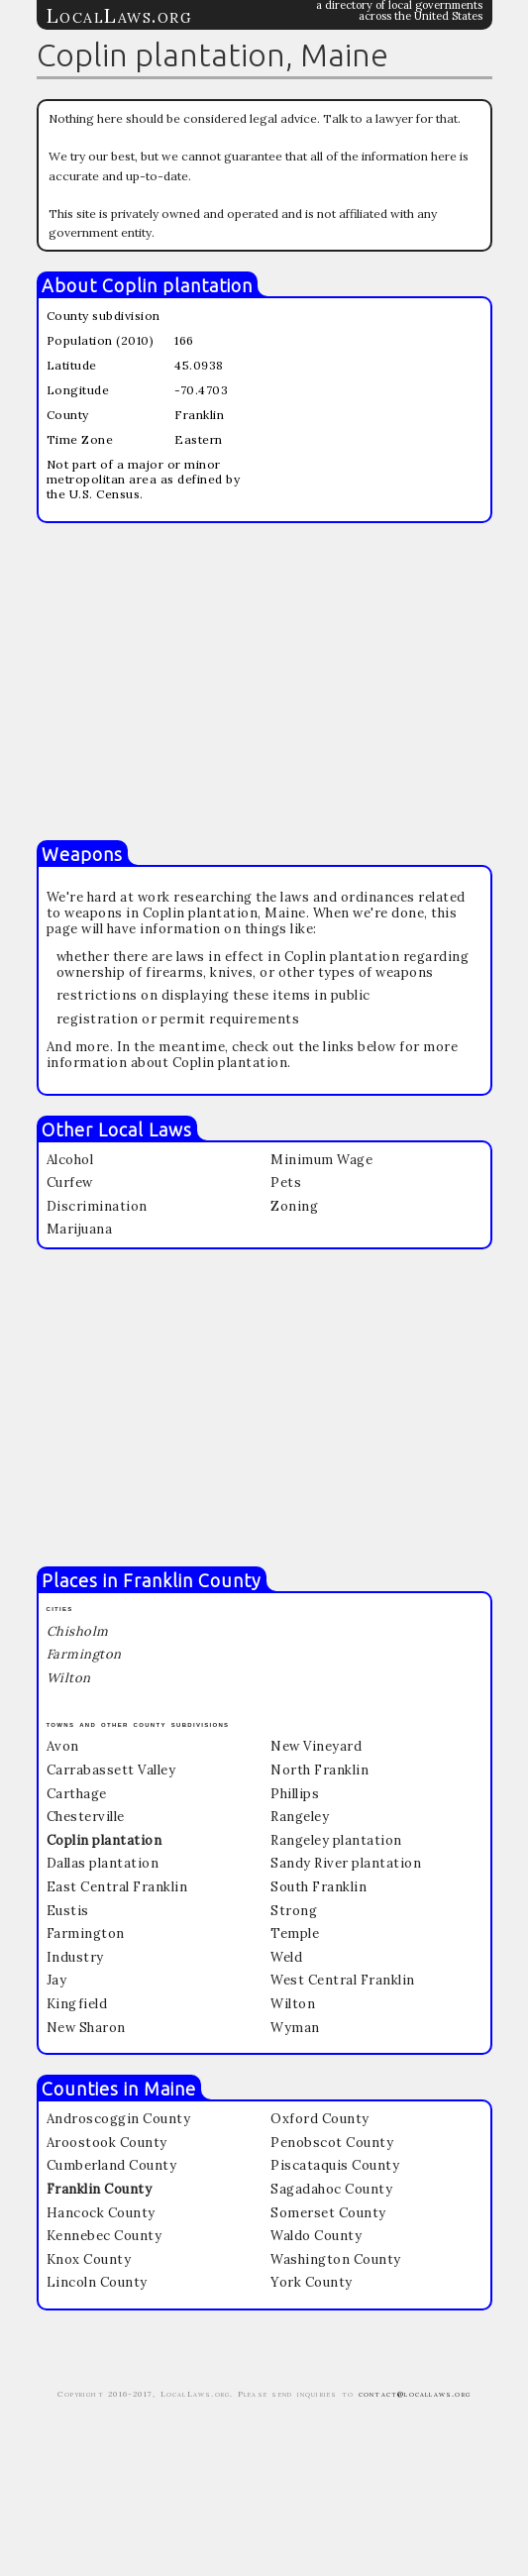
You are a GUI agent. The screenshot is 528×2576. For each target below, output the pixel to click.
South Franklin (318, 1886)
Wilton (292, 2003)
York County (311, 2282)
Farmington (86, 1933)
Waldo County (316, 2235)
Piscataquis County (334, 2165)
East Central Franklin (117, 1886)
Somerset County (328, 2212)
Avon (63, 1746)
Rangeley (299, 1816)
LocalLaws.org (120, 15)
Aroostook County (107, 2142)
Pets (285, 1182)
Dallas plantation (103, 1863)
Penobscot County (331, 2142)
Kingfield (77, 2003)
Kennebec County (104, 2235)
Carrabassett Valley (111, 1770)
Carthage (77, 1793)
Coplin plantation (177, 285)
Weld (286, 1957)
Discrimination (97, 1206)
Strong (293, 1910)
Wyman (295, 2027)
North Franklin (319, 1770)
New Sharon (86, 2027)
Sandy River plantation (345, 1863)
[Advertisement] (264, 681)
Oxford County (320, 2118)
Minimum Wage (321, 1159)
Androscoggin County (119, 2118)
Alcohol (70, 1159)
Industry (75, 1957)
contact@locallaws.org (415, 2394)
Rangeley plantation (336, 1840)
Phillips (294, 1793)
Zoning (294, 1206)
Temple (294, 1933)
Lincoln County (97, 2282)
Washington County (335, 2259)
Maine (170, 2088)
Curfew (70, 1182)
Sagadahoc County (331, 2189)
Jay (57, 1980)
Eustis (68, 1910)
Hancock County (101, 2212)
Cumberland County (112, 2165)
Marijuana (80, 1229)
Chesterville (86, 1816)
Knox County (89, 2259)
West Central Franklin (342, 1980)
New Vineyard (316, 1746)
